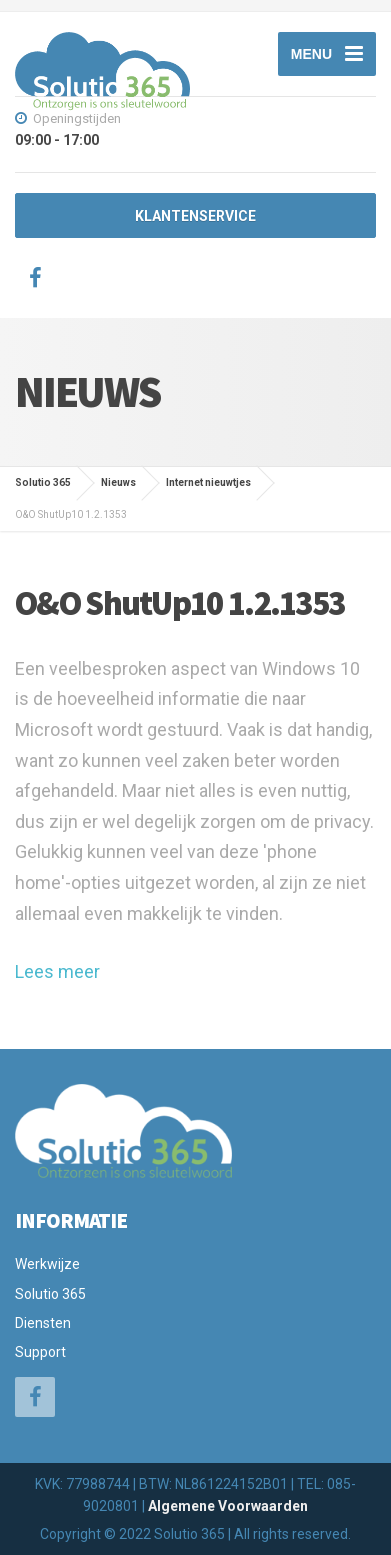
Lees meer (57, 971)
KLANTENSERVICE (195, 216)
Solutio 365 (50, 1294)
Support (40, 1352)
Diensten (43, 1323)
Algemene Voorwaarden (228, 1506)
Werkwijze (47, 1264)
